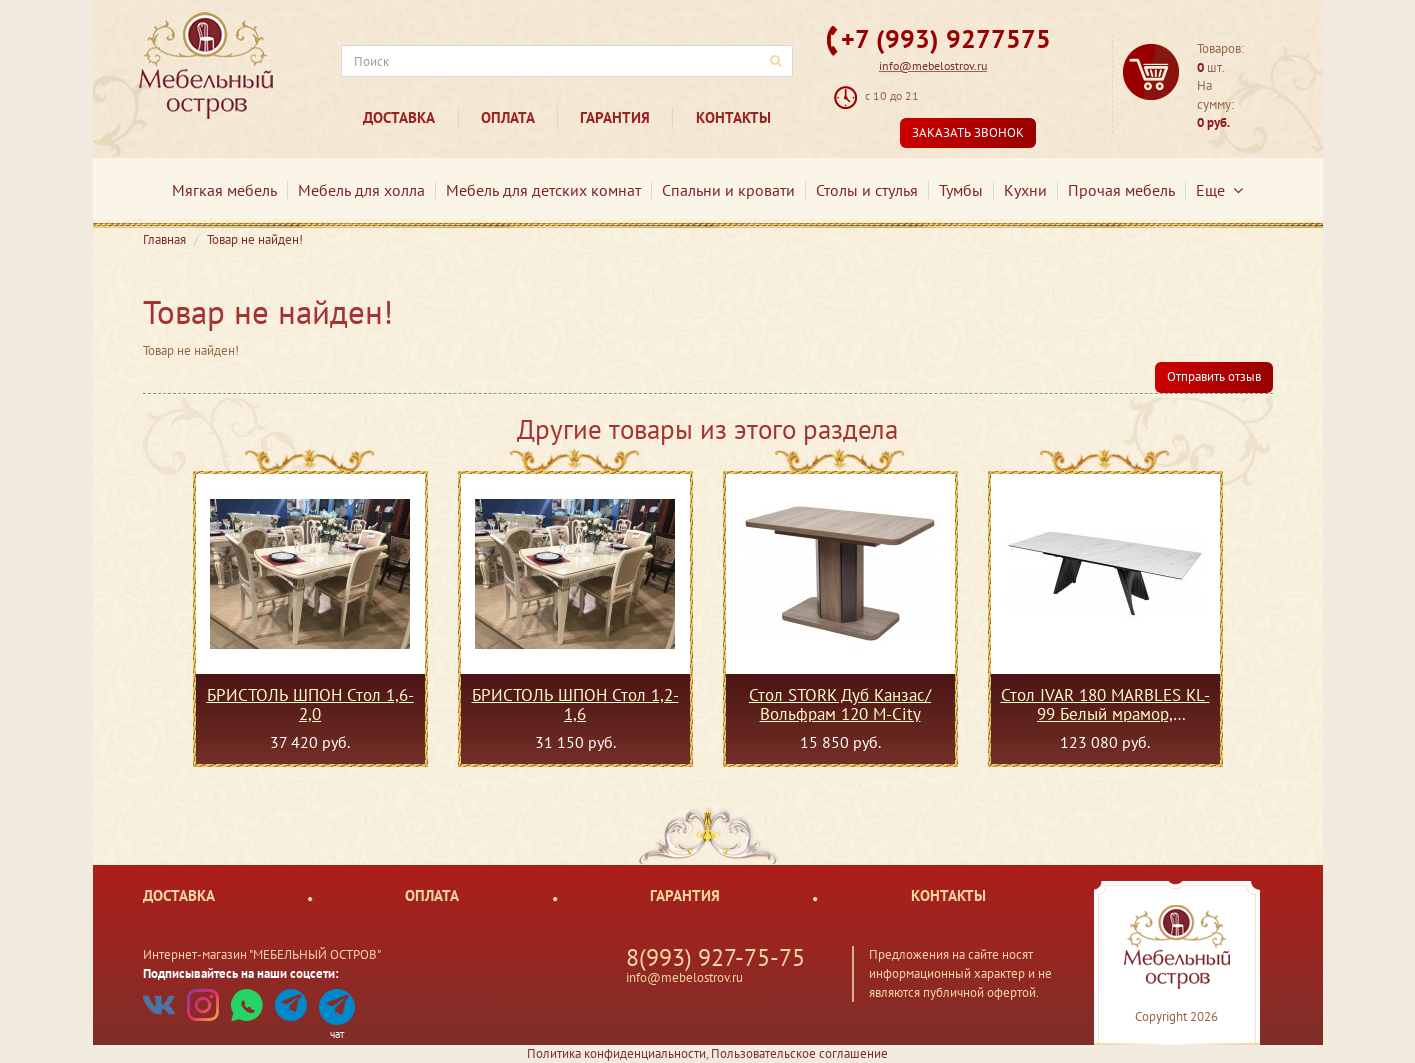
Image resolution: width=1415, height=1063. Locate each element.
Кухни (1025, 190)
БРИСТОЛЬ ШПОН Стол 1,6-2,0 (310, 704)
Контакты (733, 117)
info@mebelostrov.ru (933, 65)
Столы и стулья (867, 190)
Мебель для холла (361, 190)
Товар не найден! (255, 239)
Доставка (399, 117)
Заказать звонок (968, 132)
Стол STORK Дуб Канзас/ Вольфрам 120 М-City (840, 704)
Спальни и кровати (728, 190)
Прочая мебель (1121, 190)
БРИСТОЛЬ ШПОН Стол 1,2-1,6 (575, 704)
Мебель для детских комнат (543, 190)
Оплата (508, 117)
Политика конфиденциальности (616, 1053)
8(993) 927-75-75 (715, 957)
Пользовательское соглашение (799, 1053)
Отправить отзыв (1214, 376)
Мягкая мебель (224, 190)
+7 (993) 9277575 (946, 38)
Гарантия (615, 117)
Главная (164, 239)
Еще (1219, 190)
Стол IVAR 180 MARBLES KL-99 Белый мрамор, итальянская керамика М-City (1105, 704)
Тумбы (961, 190)
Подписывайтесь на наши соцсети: (241, 973)
